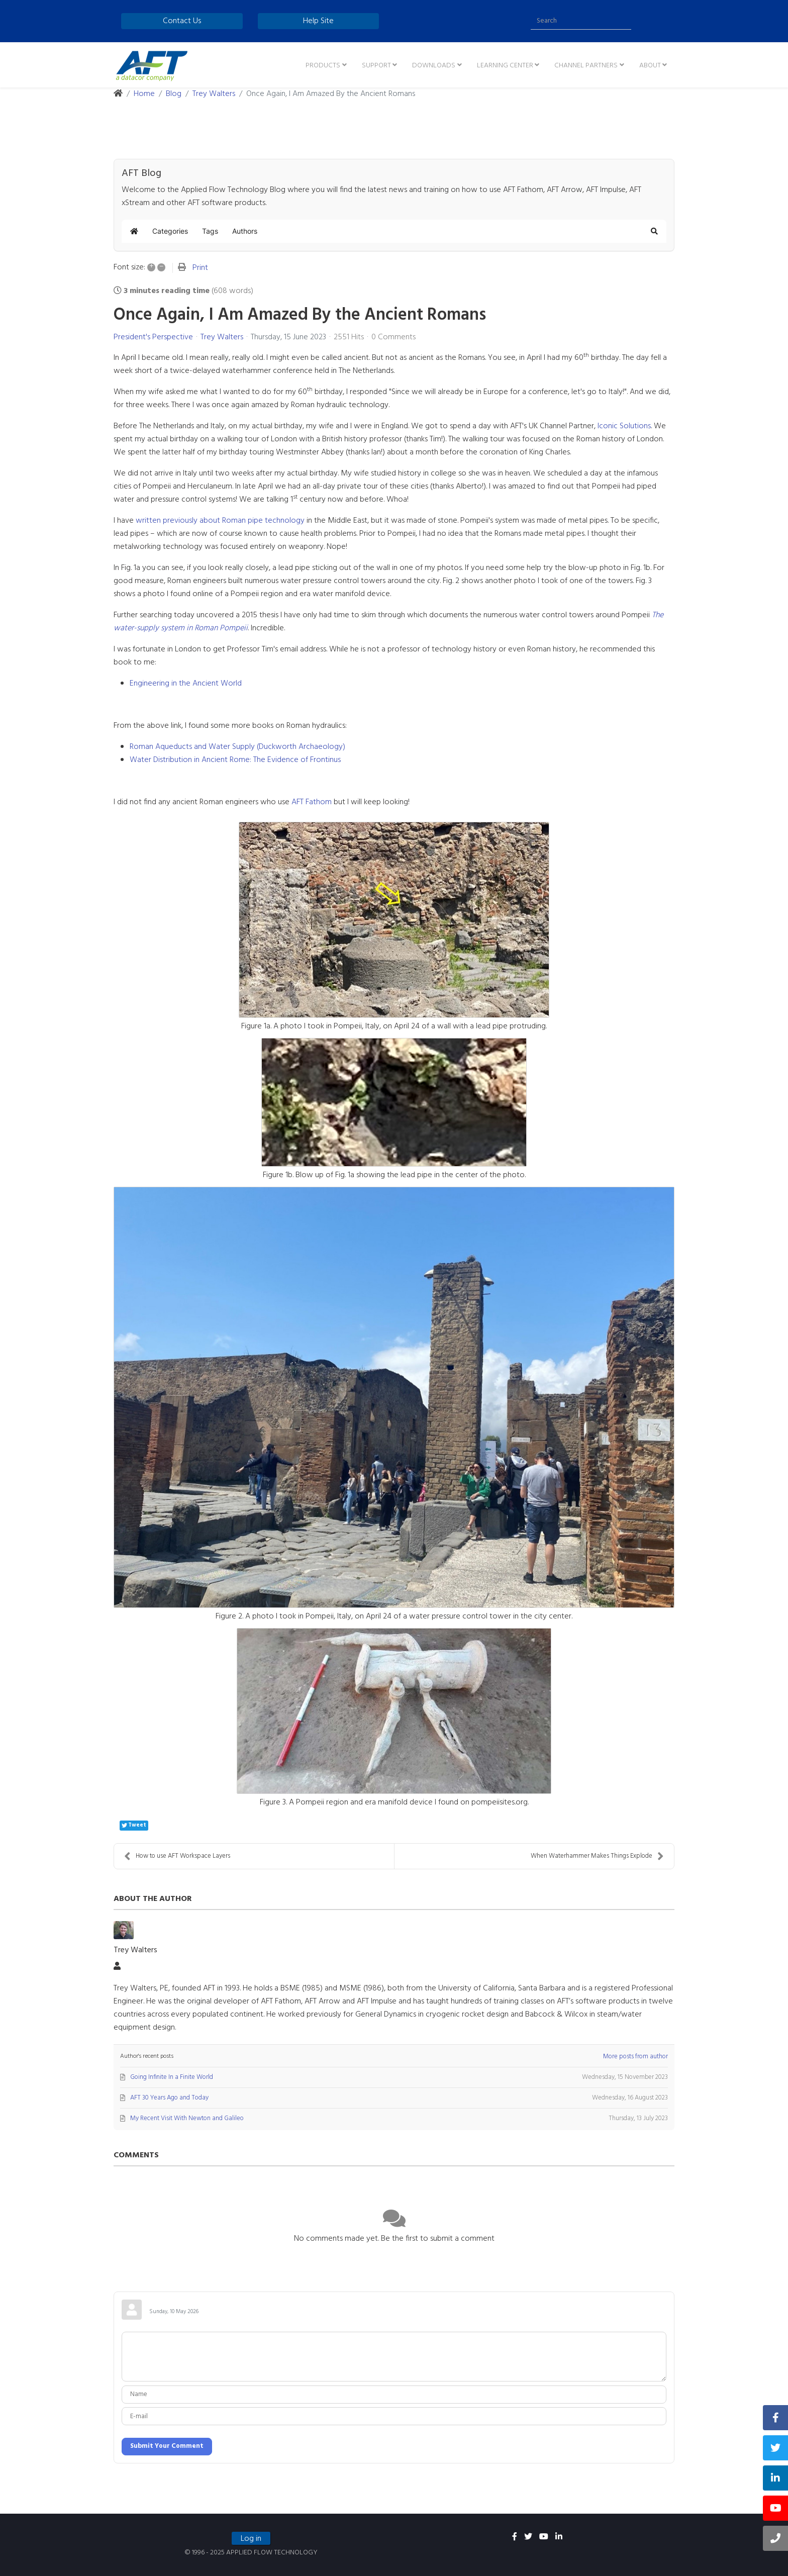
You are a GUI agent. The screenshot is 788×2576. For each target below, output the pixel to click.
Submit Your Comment (167, 2446)
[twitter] (528, 2537)
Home (144, 94)
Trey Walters (213, 94)
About (650, 65)
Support (376, 65)
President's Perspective (153, 337)
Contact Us (182, 21)
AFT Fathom (311, 802)
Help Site (318, 21)
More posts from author (635, 2057)
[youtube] (543, 2537)
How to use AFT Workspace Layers (177, 1856)
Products (323, 65)
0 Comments (393, 337)
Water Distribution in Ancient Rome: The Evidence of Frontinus (235, 760)
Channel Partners (586, 65)
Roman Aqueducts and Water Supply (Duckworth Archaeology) (237, 746)
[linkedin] (558, 2537)
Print (200, 267)
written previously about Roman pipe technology (220, 520)
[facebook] (514, 2537)
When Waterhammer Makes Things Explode (597, 1856)
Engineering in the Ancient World (186, 683)
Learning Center (505, 65)
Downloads (433, 65)
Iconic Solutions (624, 426)
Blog (173, 94)
